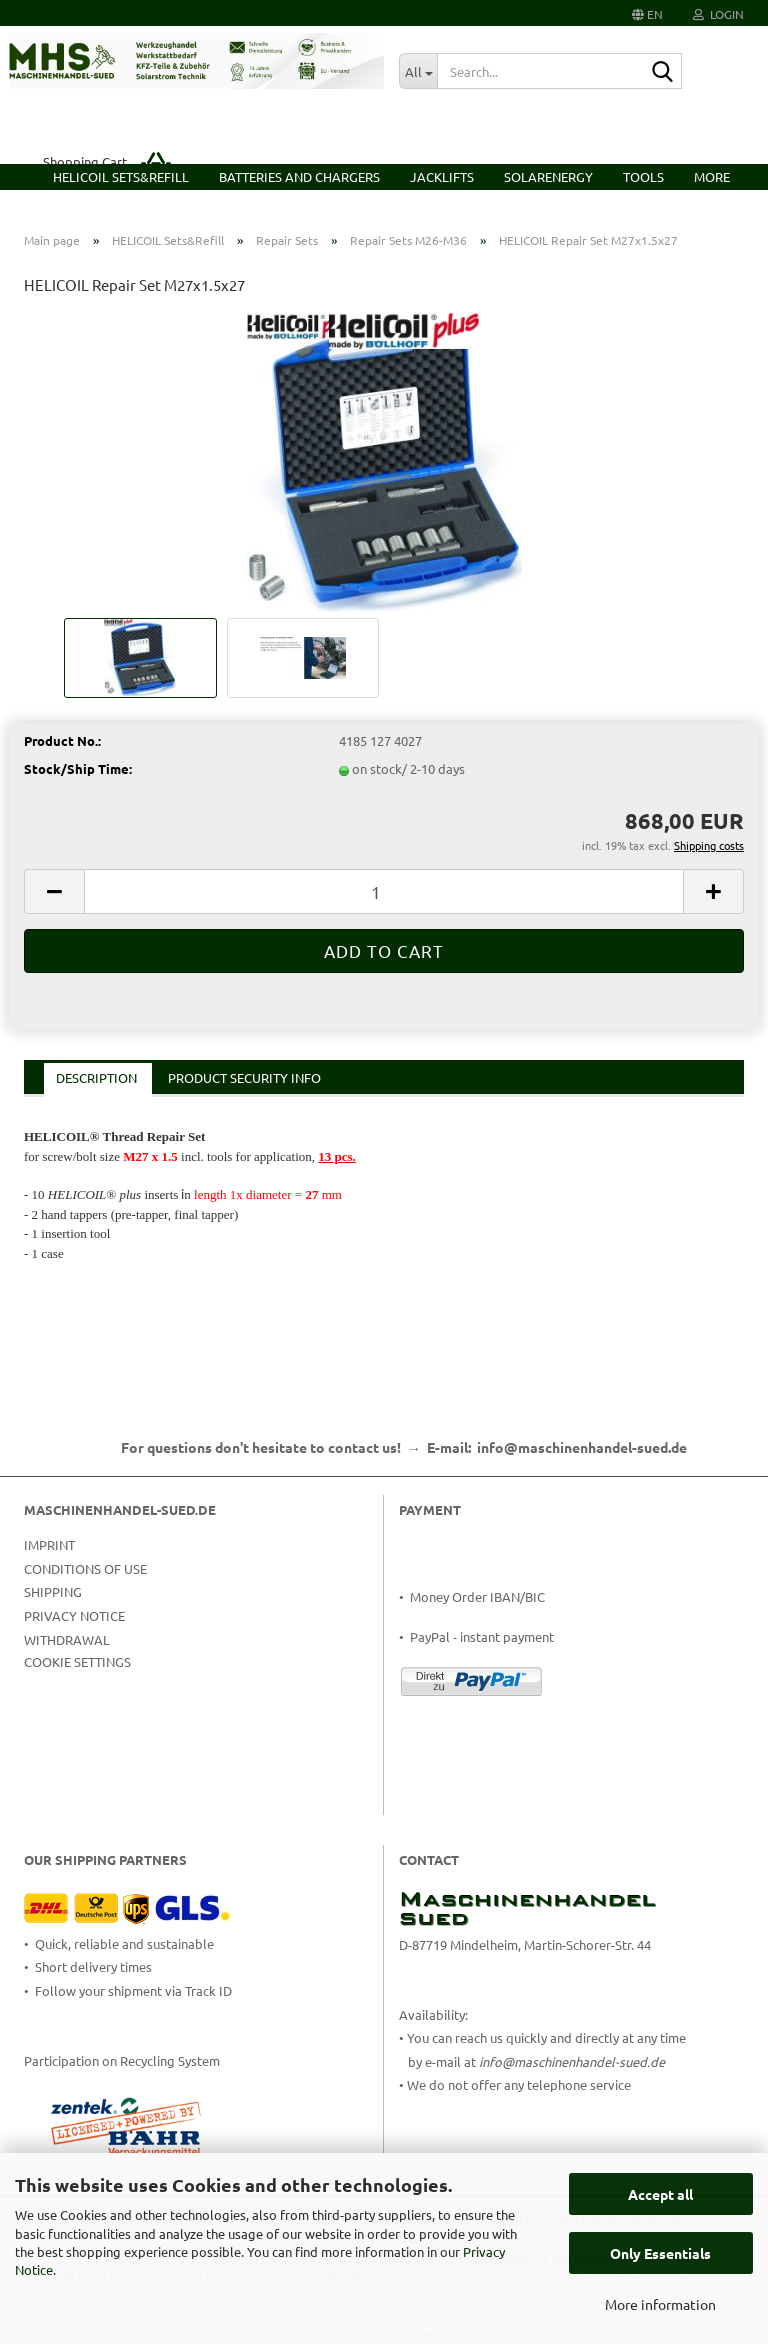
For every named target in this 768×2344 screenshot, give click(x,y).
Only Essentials (660, 2253)
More (712, 176)
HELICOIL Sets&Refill (121, 176)
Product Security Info (244, 1077)
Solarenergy (548, 176)
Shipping (53, 1591)
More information (660, 2304)
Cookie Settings (77, 1661)
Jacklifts (442, 176)
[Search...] (418, 71)
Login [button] (718, 14)
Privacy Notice (74, 1615)
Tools (643, 176)
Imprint (49, 1544)
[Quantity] (384, 891)
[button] (647, 13)
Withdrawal (67, 1639)
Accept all (660, 2194)
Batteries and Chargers (299, 176)
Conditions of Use (85, 1568)
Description (96, 1077)
